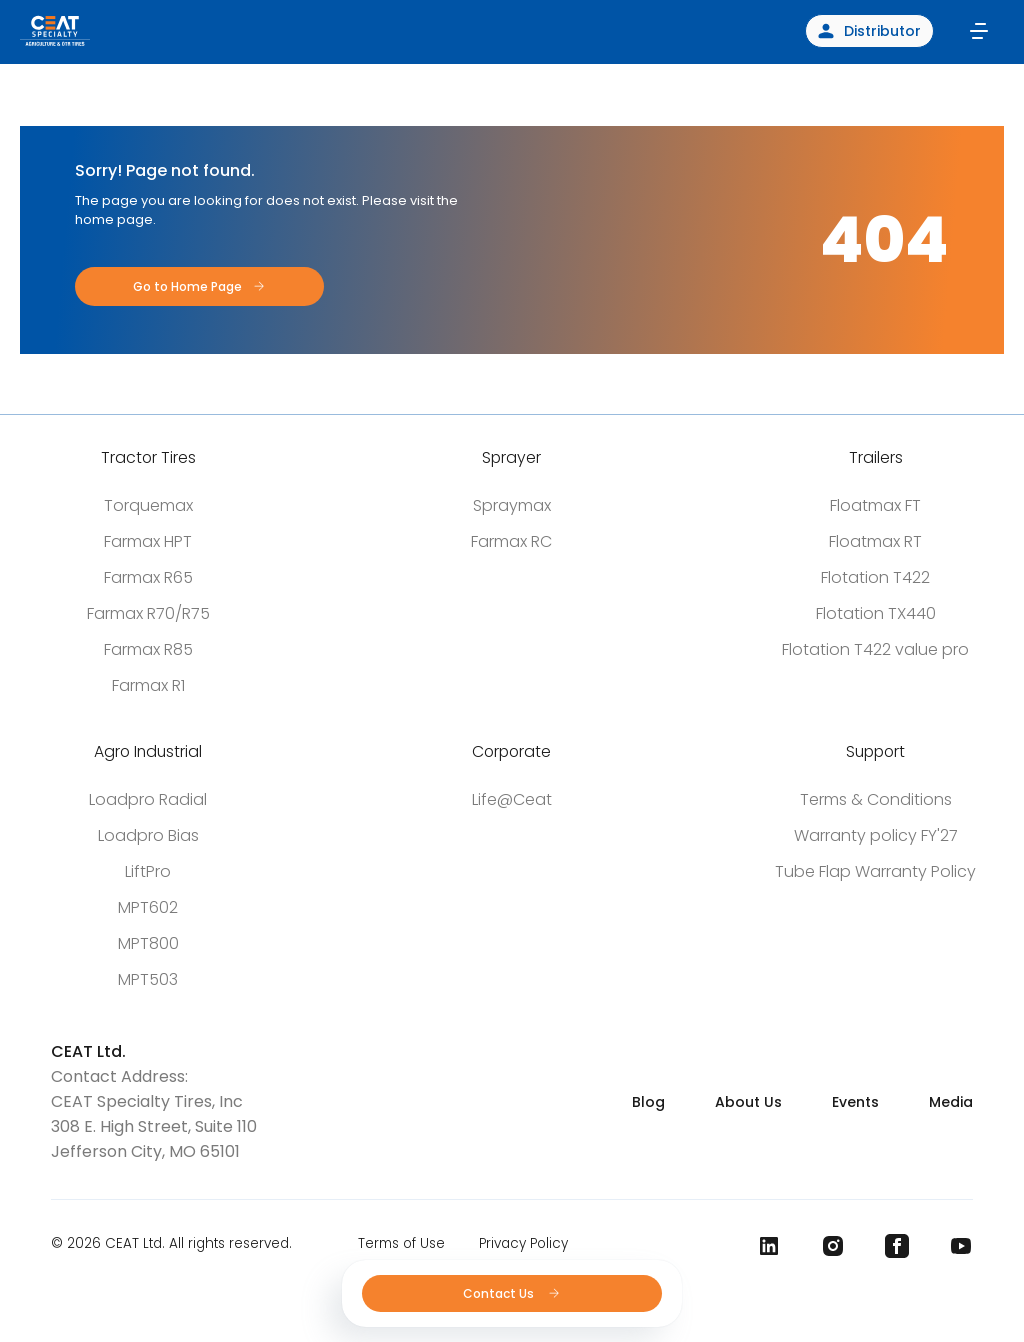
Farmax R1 (148, 685)
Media (951, 1102)
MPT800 (148, 943)
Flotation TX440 (876, 613)
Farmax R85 (148, 649)
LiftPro (148, 871)
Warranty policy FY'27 (876, 835)
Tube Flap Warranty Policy (875, 871)
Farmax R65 (148, 577)
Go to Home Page (187, 286)
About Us (748, 1102)
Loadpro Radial (148, 799)
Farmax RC (511, 541)
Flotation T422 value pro (875, 649)
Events (855, 1102)
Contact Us (512, 1293)
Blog (648, 1102)
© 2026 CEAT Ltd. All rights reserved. (171, 1243)
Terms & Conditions (876, 799)
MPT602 (148, 907)
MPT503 (148, 979)
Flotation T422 (875, 577)
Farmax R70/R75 (148, 613)
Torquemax (148, 505)
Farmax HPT (148, 541)
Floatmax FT (875, 505)
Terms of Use (401, 1243)
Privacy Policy (523, 1243)
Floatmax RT (875, 541)
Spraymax (512, 505)
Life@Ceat (512, 799)
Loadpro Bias (148, 835)
